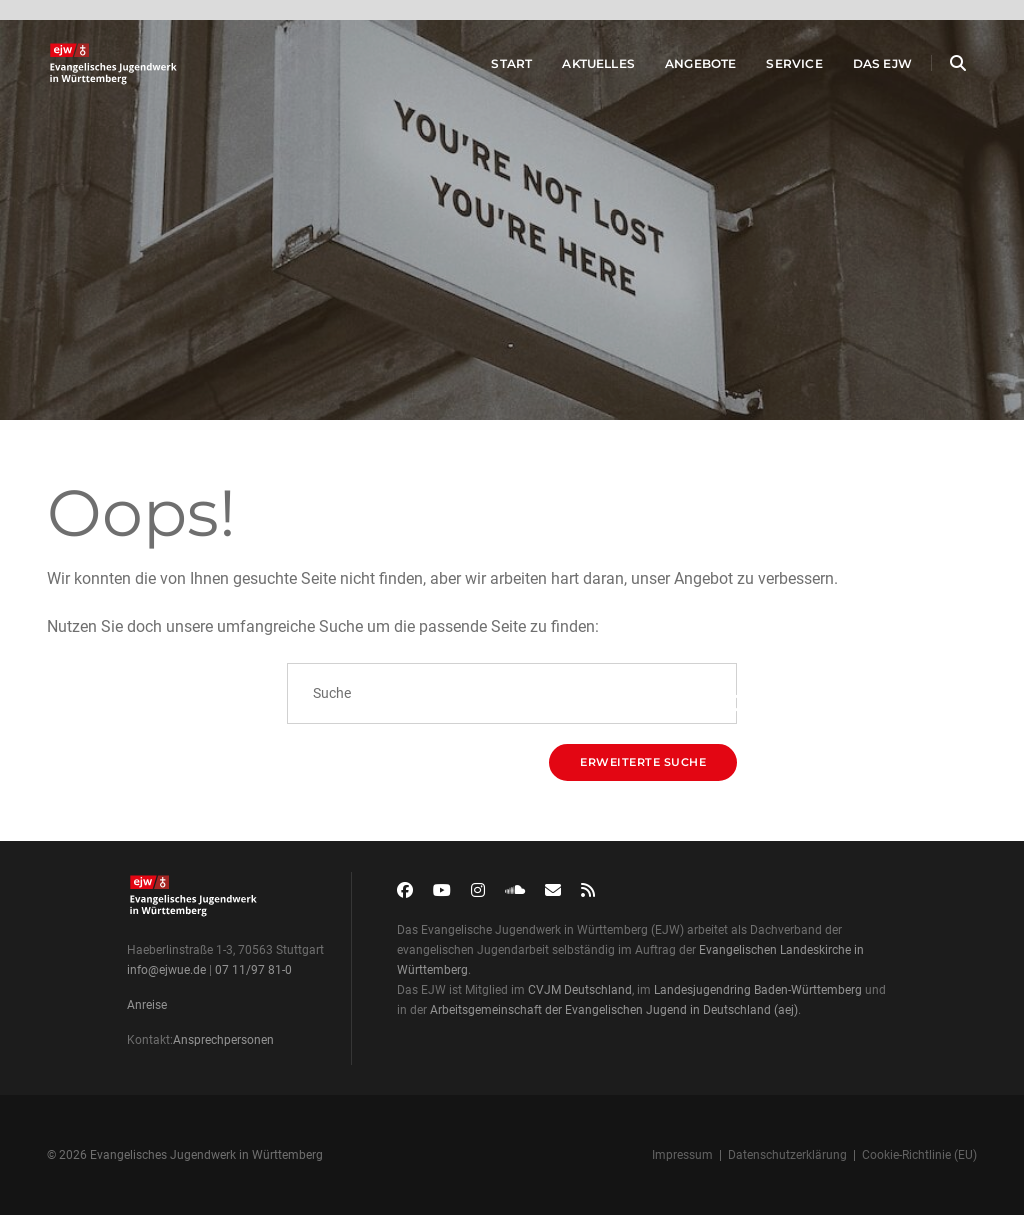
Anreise (147, 1005)
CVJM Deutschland (580, 990)
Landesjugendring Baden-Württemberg (758, 990)
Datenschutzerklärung (787, 1155)
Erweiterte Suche (643, 762)
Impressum (682, 1155)
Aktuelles (578, 68)
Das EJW (862, 68)
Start (491, 68)
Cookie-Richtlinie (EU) (919, 1155)
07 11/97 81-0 (253, 970)
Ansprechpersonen (223, 1040)
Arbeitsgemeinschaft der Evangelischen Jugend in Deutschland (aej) (614, 1010)
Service (774, 68)
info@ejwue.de (166, 970)
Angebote (680, 68)
